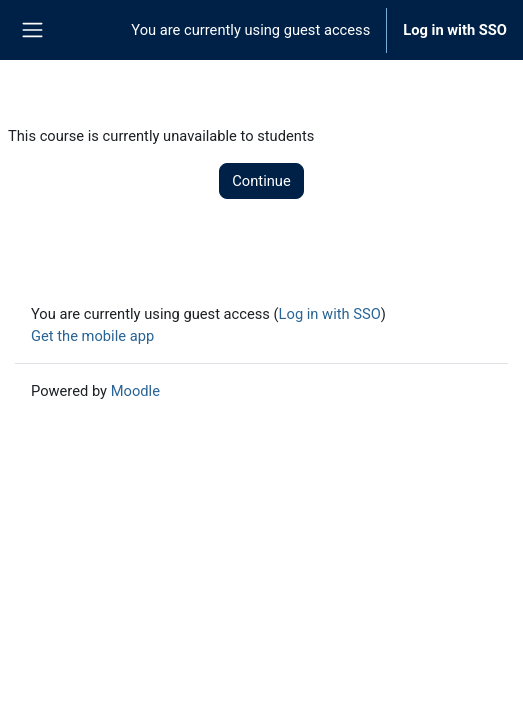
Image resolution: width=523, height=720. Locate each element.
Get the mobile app (92, 336)
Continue (261, 181)
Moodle (135, 391)
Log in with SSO (455, 30)
